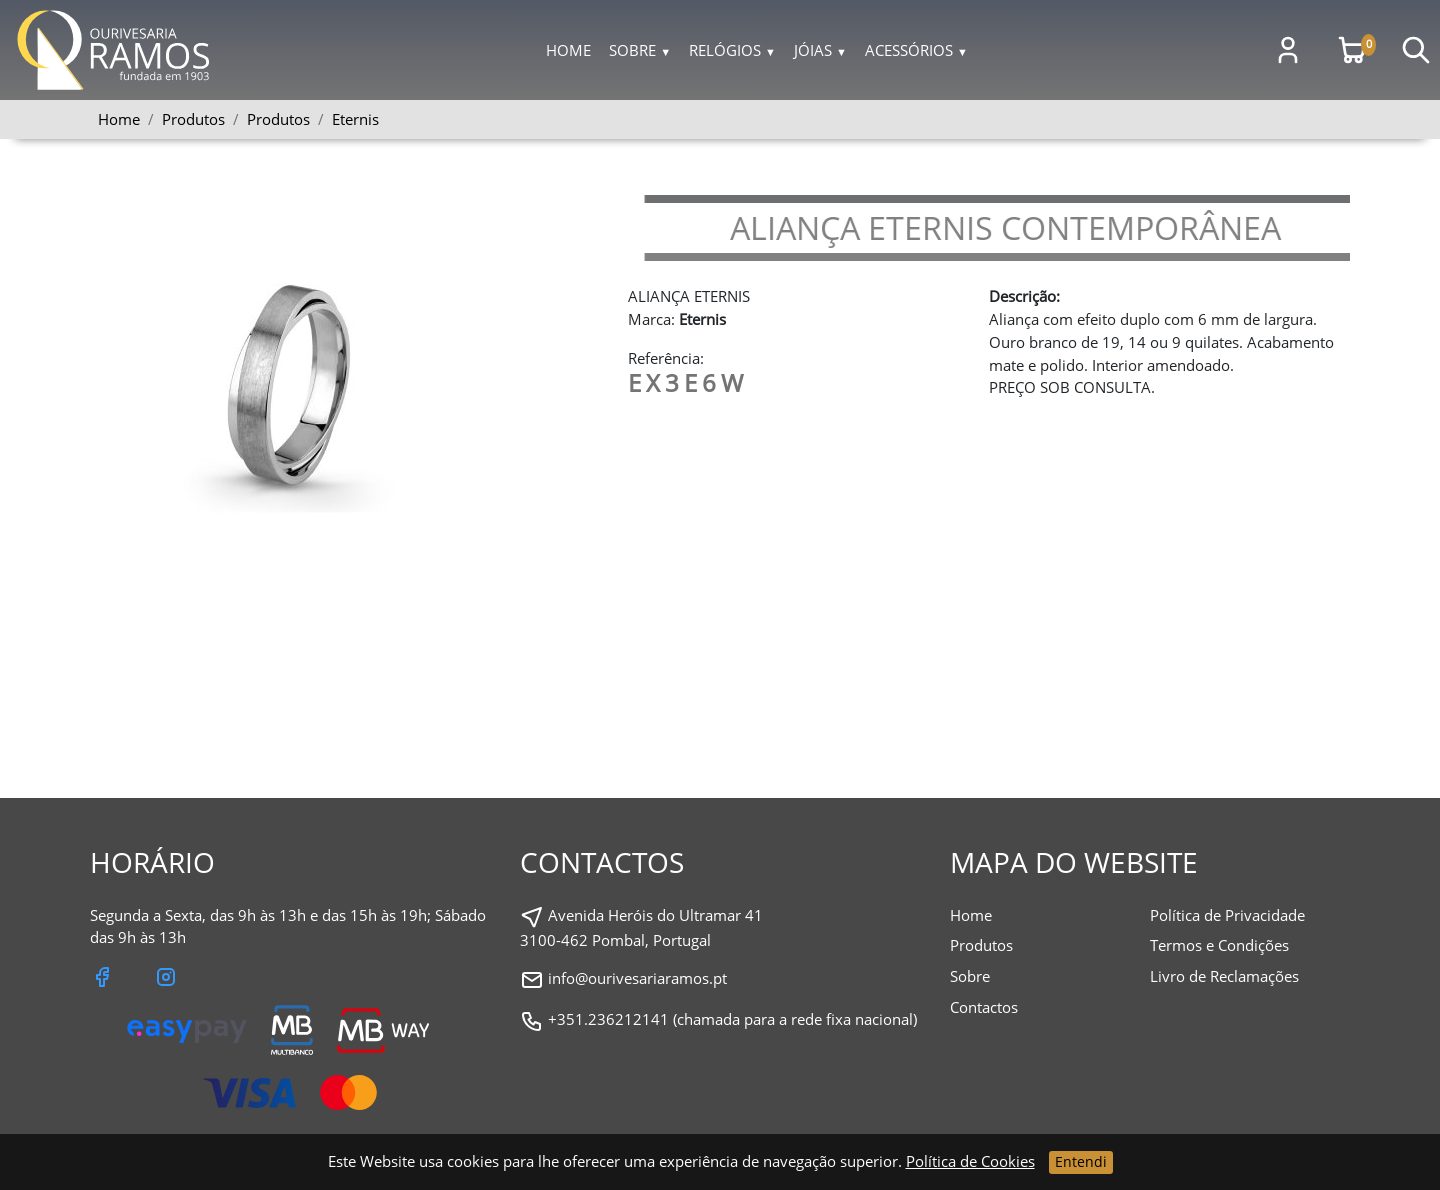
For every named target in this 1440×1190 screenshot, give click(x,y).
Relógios (732, 50)
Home (568, 50)
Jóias (820, 50)
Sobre (640, 50)
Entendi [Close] (1081, 1161)
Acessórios (916, 50)
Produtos (278, 119)
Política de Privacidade (1227, 915)
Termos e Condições (1219, 945)
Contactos (984, 1007)
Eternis (355, 119)
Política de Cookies (970, 1161)
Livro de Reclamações (1224, 976)
